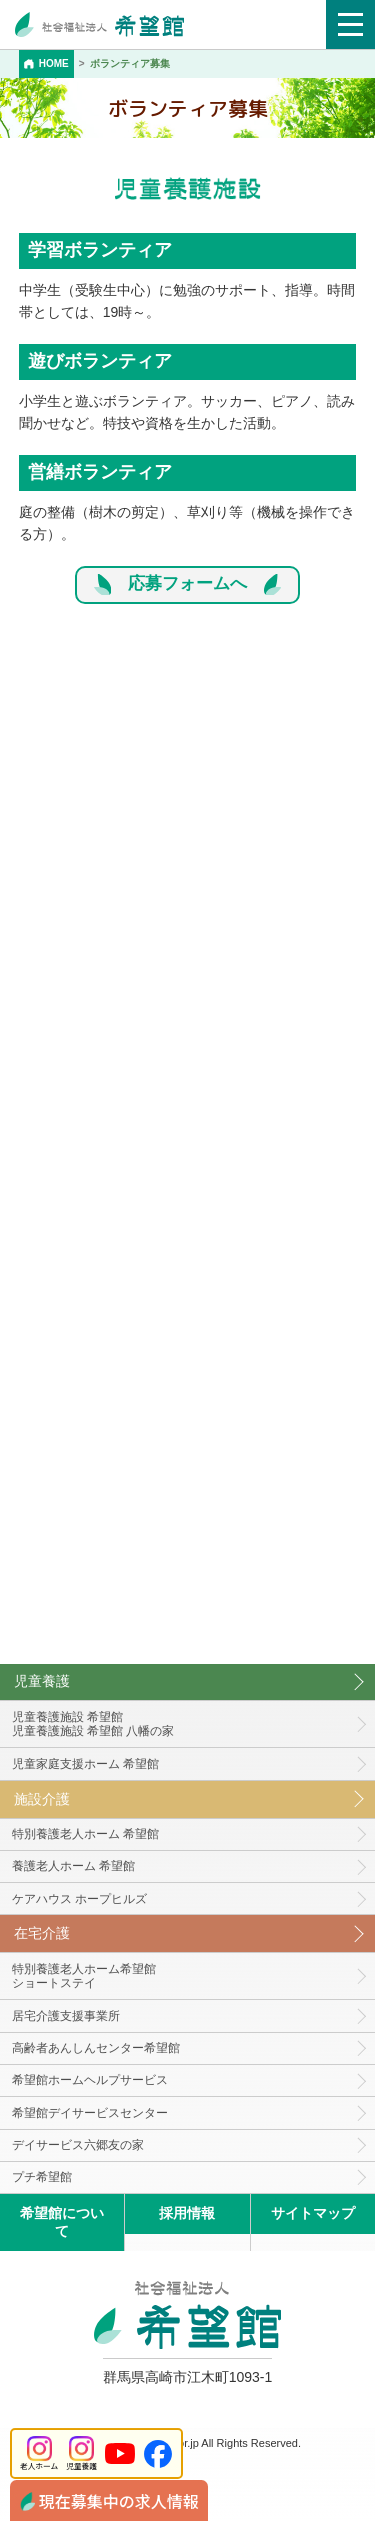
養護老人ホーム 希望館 (73, 1866)
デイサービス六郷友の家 (78, 2145)
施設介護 (42, 1799)
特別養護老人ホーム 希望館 (85, 1834)
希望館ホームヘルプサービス (90, 2080)
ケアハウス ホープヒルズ (79, 1899)
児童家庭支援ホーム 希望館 (85, 1764)
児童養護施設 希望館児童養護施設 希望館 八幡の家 (93, 1724)
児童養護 (42, 1681)
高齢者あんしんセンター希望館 (96, 2048)
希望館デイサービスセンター (90, 2113)
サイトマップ (313, 2213)
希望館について (62, 2221)
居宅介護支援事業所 (66, 2016)
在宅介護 (42, 1933)
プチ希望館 (42, 2177)
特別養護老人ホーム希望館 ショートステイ (84, 1976)
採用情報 (187, 2213)
